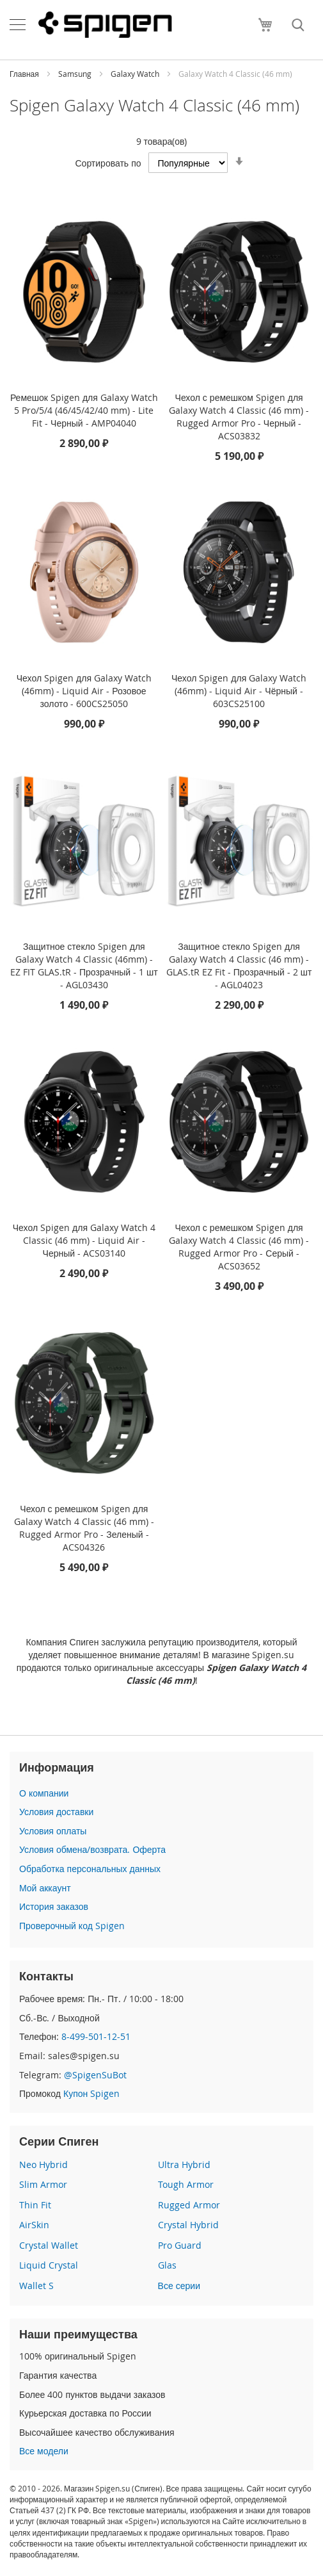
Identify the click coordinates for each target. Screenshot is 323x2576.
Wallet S (36, 2285)
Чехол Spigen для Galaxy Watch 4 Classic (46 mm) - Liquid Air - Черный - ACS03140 (84, 1240)
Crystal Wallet (48, 2245)
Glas (167, 2265)
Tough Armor (186, 2184)
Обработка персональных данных (90, 1869)
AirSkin (34, 2225)
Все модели (43, 2451)
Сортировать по (108, 163)
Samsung (75, 74)
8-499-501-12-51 (95, 2036)
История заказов (53, 1906)
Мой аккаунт (45, 1888)
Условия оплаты (52, 1831)
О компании (43, 1793)
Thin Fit (35, 2205)
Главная (25, 74)
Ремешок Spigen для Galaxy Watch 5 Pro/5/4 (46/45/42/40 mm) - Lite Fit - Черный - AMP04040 (84, 410)
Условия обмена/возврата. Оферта (92, 1849)
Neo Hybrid (43, 2164)
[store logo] (105, 24)
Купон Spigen (91, 2093)
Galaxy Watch (136, 74)
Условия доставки (56, 1812)
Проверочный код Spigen (72, 1926)
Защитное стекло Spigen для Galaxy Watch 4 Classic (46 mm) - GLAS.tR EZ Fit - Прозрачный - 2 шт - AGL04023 (239, 965)
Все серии (179, 2285)
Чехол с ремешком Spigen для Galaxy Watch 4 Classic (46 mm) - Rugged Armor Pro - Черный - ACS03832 (239, 416)
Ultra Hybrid (184, 2164)
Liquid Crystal (48, 2265)
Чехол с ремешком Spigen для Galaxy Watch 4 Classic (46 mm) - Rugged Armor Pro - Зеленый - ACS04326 (84, 1528)
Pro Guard (179, 2245)
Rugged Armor (189, 2205)
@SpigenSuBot (95, 2075)
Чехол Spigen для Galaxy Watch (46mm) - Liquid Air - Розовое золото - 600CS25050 (84, 691)
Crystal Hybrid (188, 2225)
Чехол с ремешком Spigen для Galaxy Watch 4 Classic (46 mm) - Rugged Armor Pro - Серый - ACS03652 (239, 1246)
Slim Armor (43, 2184)
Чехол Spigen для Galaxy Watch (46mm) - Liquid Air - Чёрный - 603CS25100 (238, 691)
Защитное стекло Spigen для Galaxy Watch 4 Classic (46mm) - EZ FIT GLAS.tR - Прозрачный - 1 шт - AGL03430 (84, 965)
